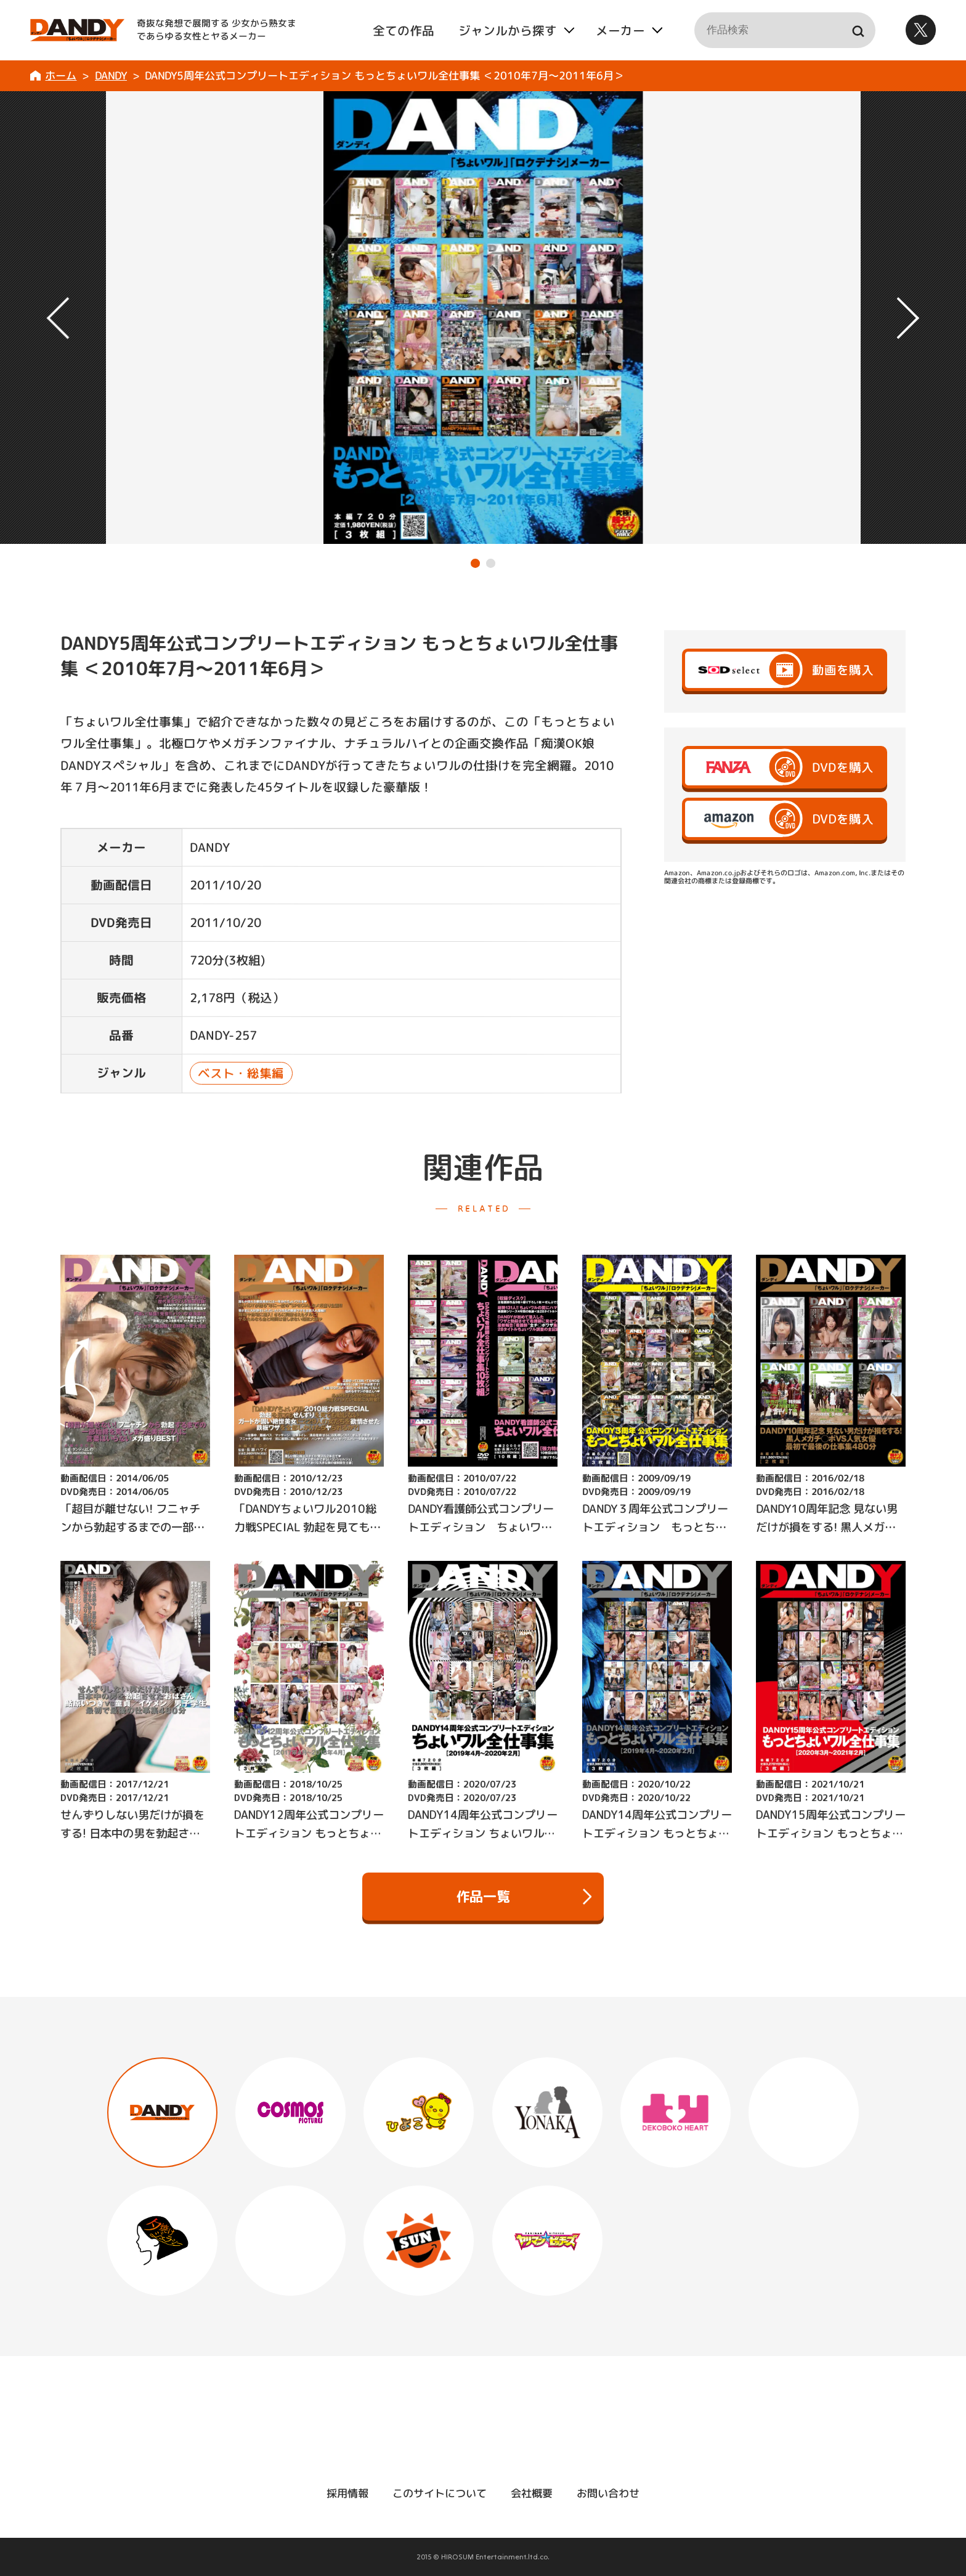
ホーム (60, 75)
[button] (475, 563)
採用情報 (347, 2493)
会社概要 (532, 2493)
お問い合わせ (608, 2493)
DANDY (111, 75)
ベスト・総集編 (241, 1074)
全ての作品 (403, 30)
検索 (857, 30)
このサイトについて (439, 2493)
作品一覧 (523, 1897)
